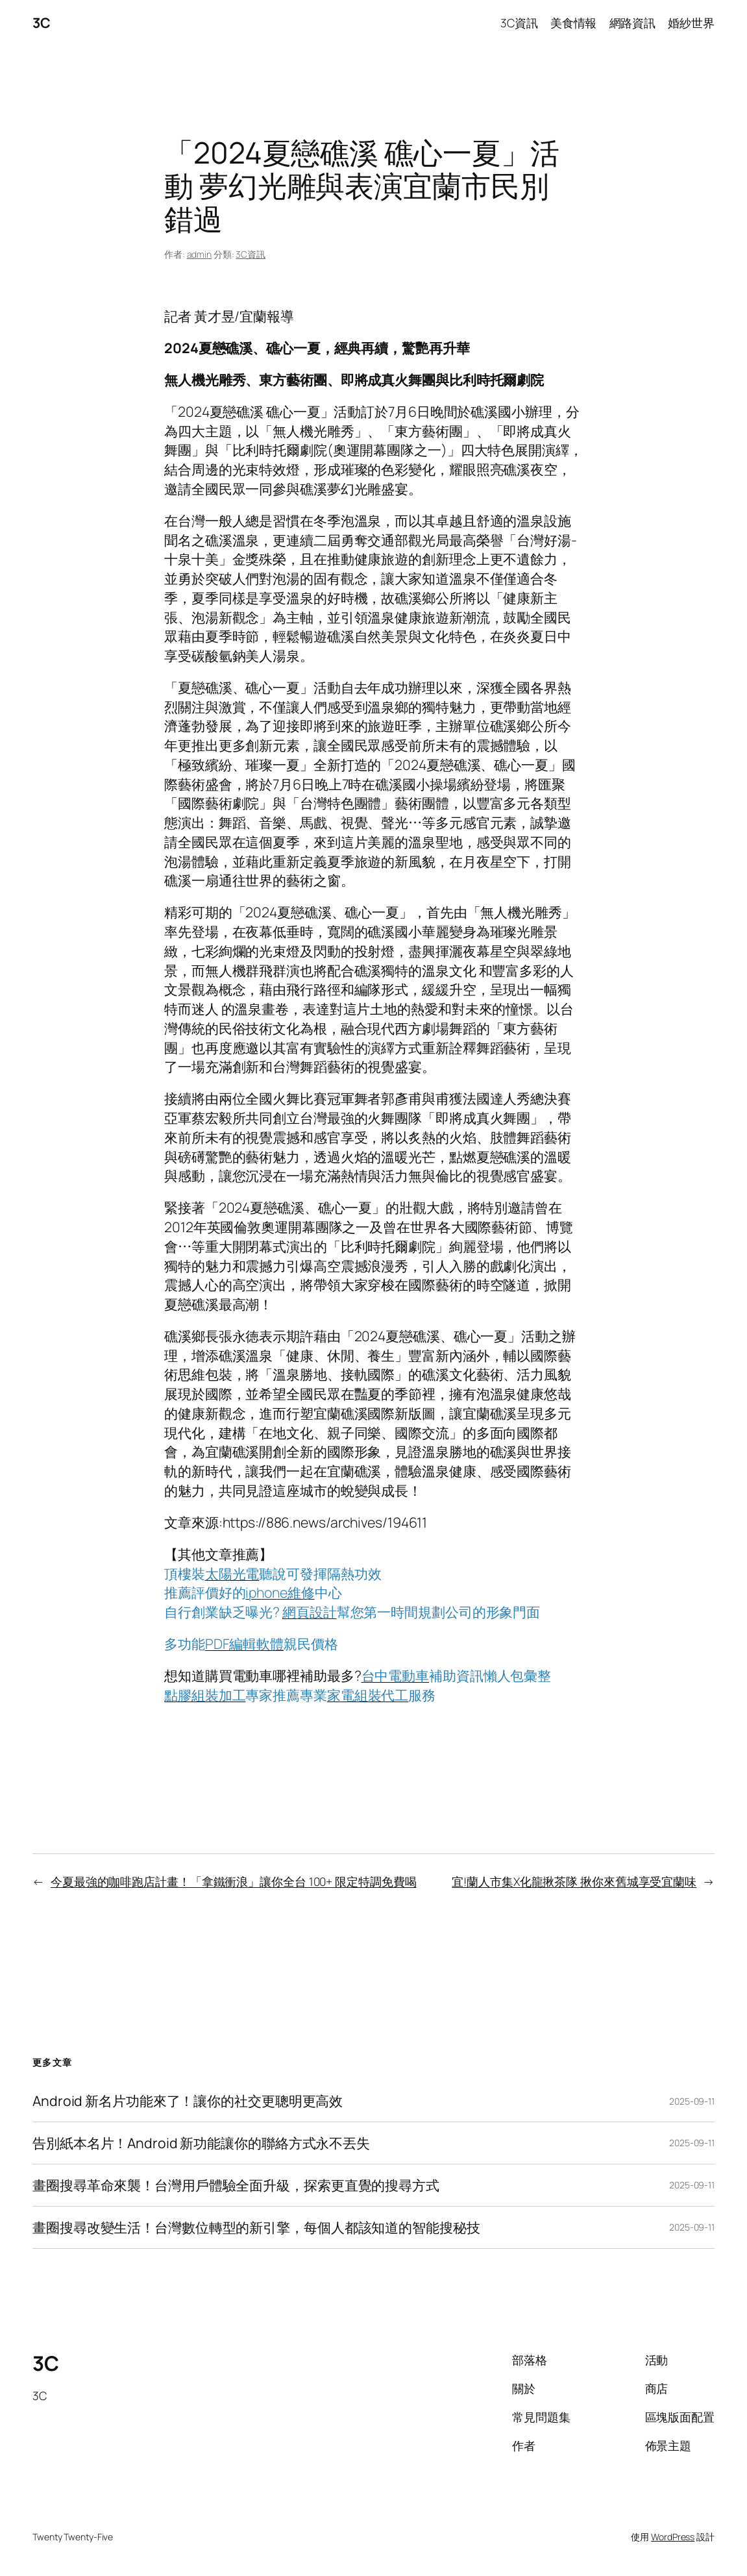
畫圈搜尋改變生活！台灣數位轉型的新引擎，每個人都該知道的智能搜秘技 (256, 2227)
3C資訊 (250, 254)
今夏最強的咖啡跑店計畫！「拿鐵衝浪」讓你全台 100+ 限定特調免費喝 (234, 1881)
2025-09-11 (692, 2101)
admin (199, 254)
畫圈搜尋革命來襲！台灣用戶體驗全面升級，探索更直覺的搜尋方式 (235, 2185)
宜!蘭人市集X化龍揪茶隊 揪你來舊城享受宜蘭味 (574, 1881)
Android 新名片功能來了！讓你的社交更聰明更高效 (187, 2101)
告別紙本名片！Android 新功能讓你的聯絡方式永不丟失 (201, 2143)
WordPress (672, 2537)
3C (41, 22)
